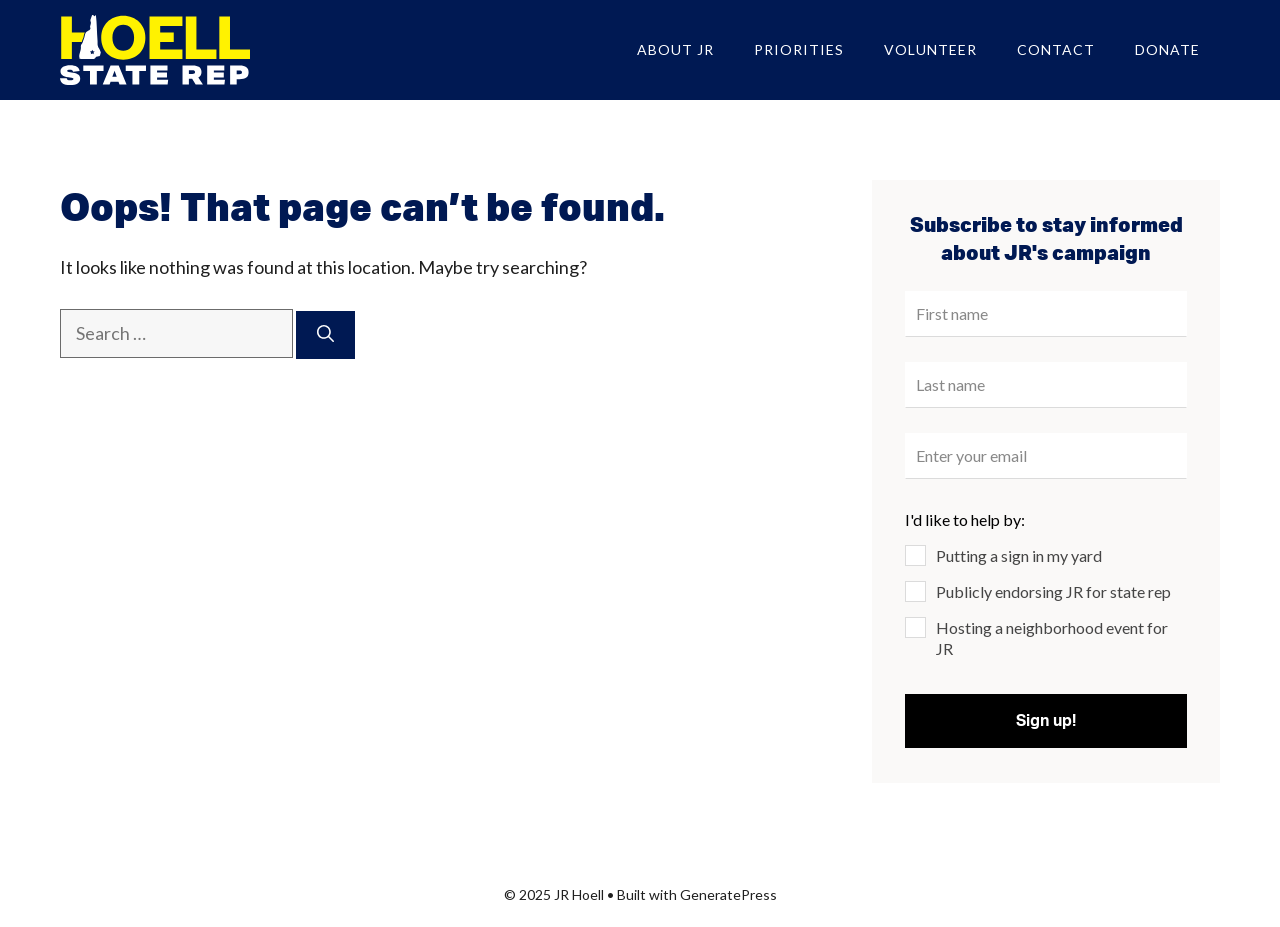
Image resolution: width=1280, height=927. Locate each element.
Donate (1167, 49)
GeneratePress (728, 894)
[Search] (325, 335)
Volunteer (930, 49)
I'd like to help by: (965, 519)
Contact (1056, 49)
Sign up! (1046, 721)
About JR (675, 49)
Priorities (799, 49)
